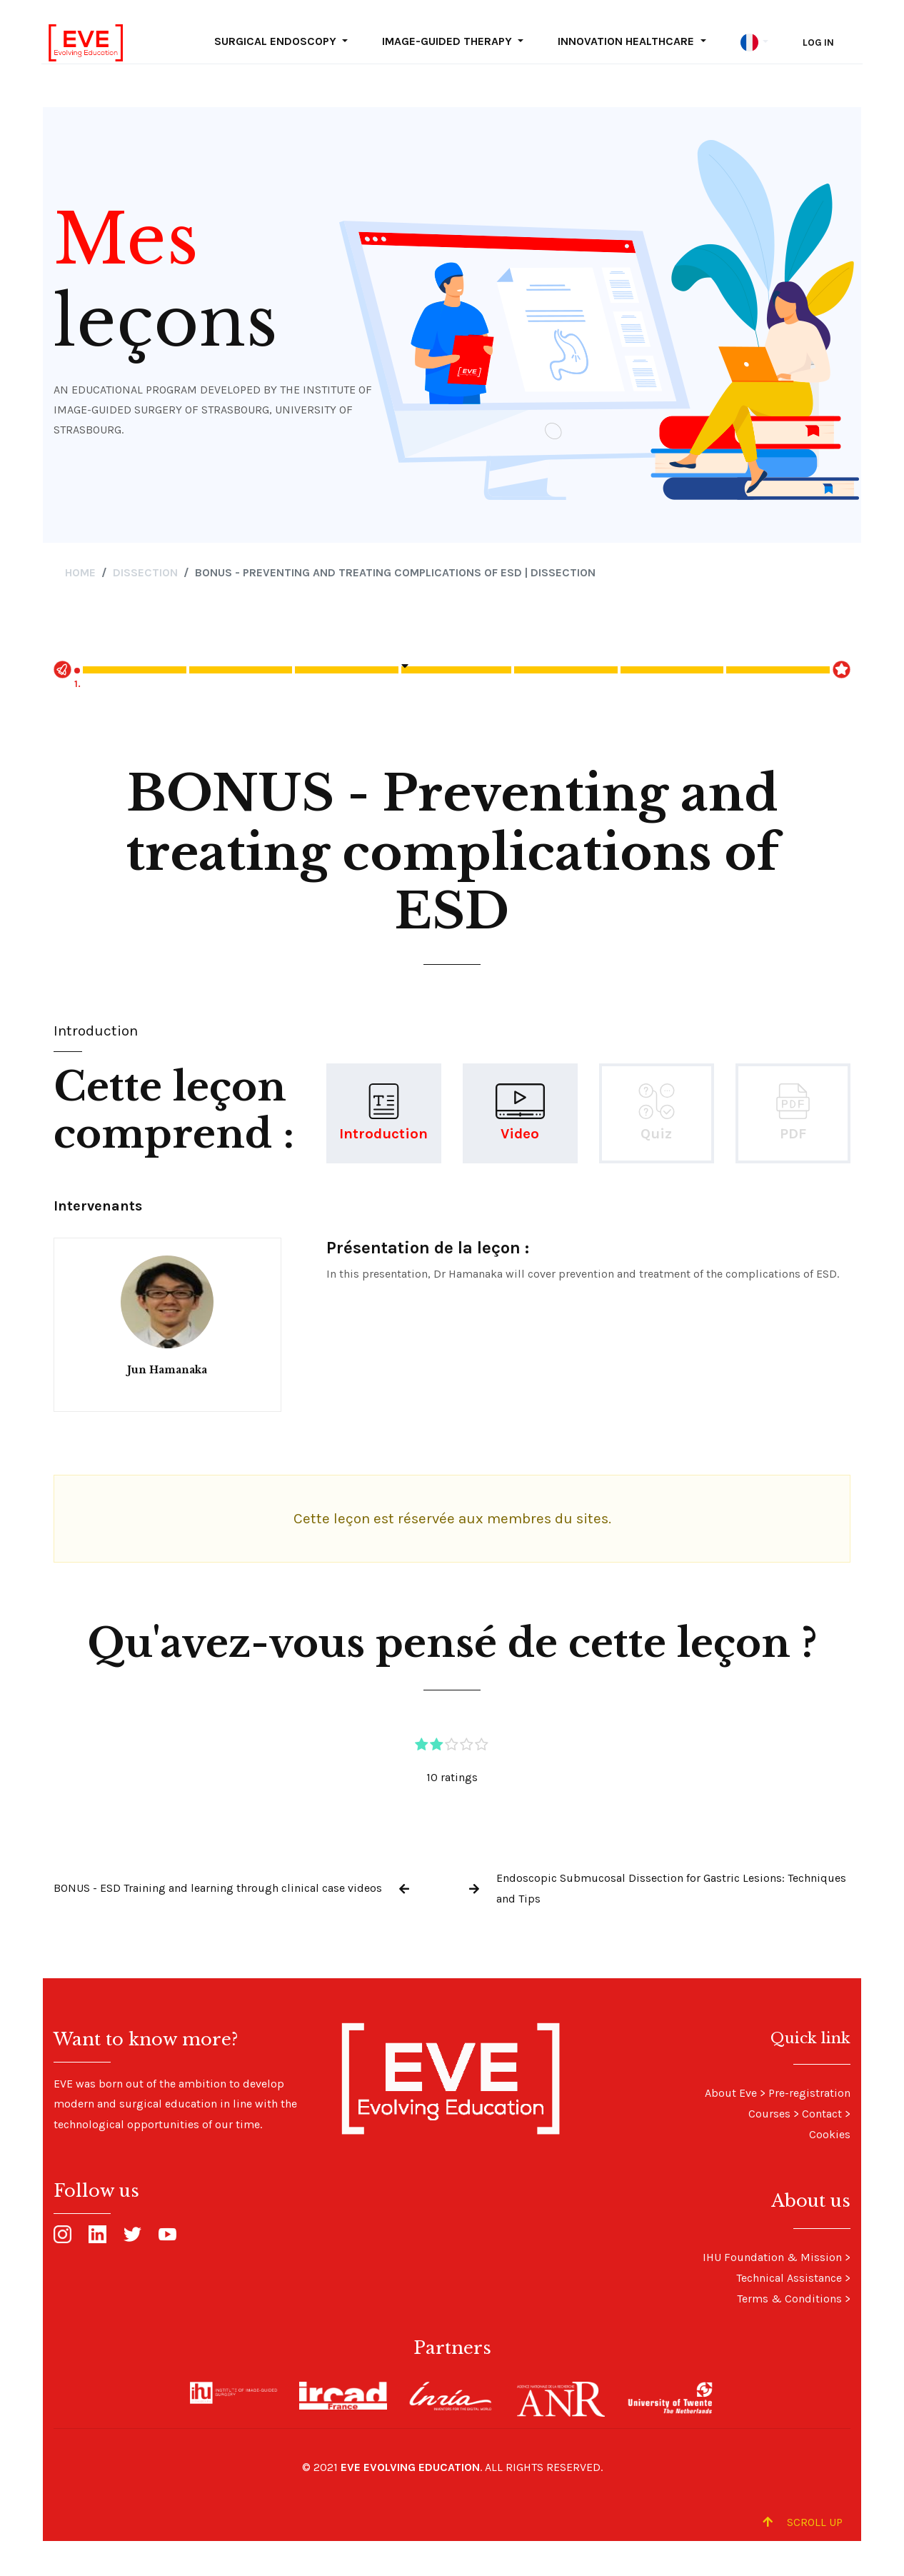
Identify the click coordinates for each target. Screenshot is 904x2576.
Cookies (829, 2134)
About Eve (731, 2093)
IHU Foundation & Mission (772, 2257)
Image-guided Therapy (448, 41)
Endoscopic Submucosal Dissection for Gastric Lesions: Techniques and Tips (671, 1888)
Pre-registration (809, 2093)
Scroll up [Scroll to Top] (803, 2522)
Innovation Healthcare (627, 41)
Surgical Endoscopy (276, 41)
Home (80, 572)
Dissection (145, 572)
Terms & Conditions (789, 2298)
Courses (769, 2113)
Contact (822, 2113)
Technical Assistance (789, 2278)
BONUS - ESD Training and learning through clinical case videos (218, 1888)
